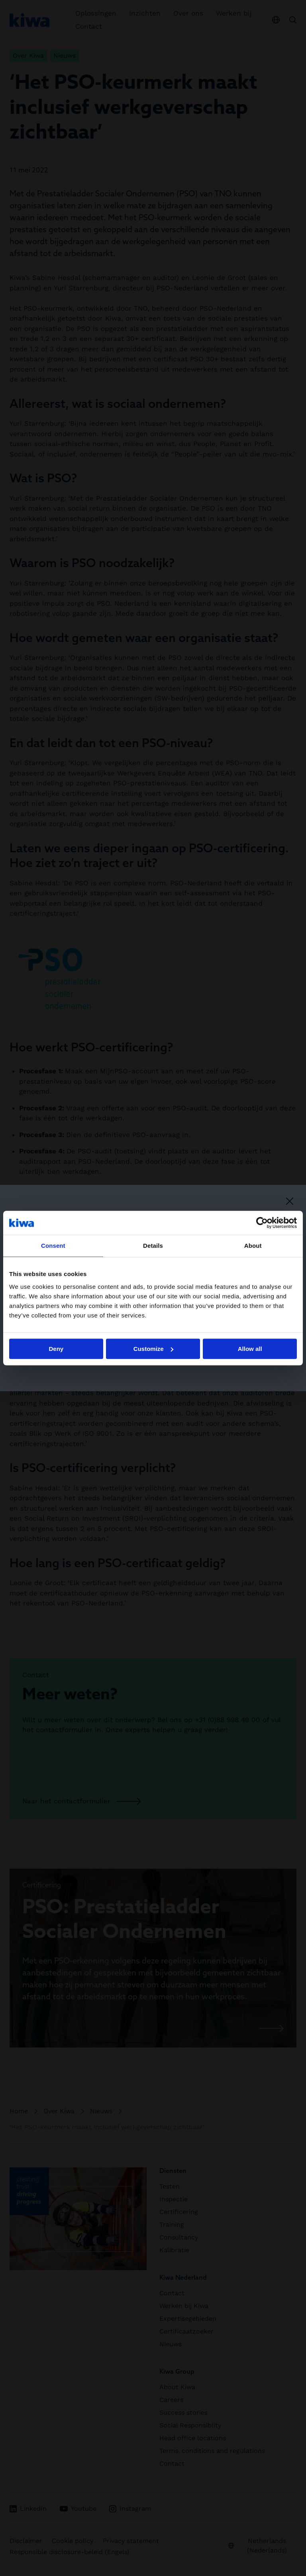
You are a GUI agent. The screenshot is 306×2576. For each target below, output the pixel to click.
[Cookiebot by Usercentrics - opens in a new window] (262, 1223)
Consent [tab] (53, 1245)
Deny (56, 1348)
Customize (153, 1348)
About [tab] (253, 1245)
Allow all (250, 1348)
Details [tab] (153, 1245)
